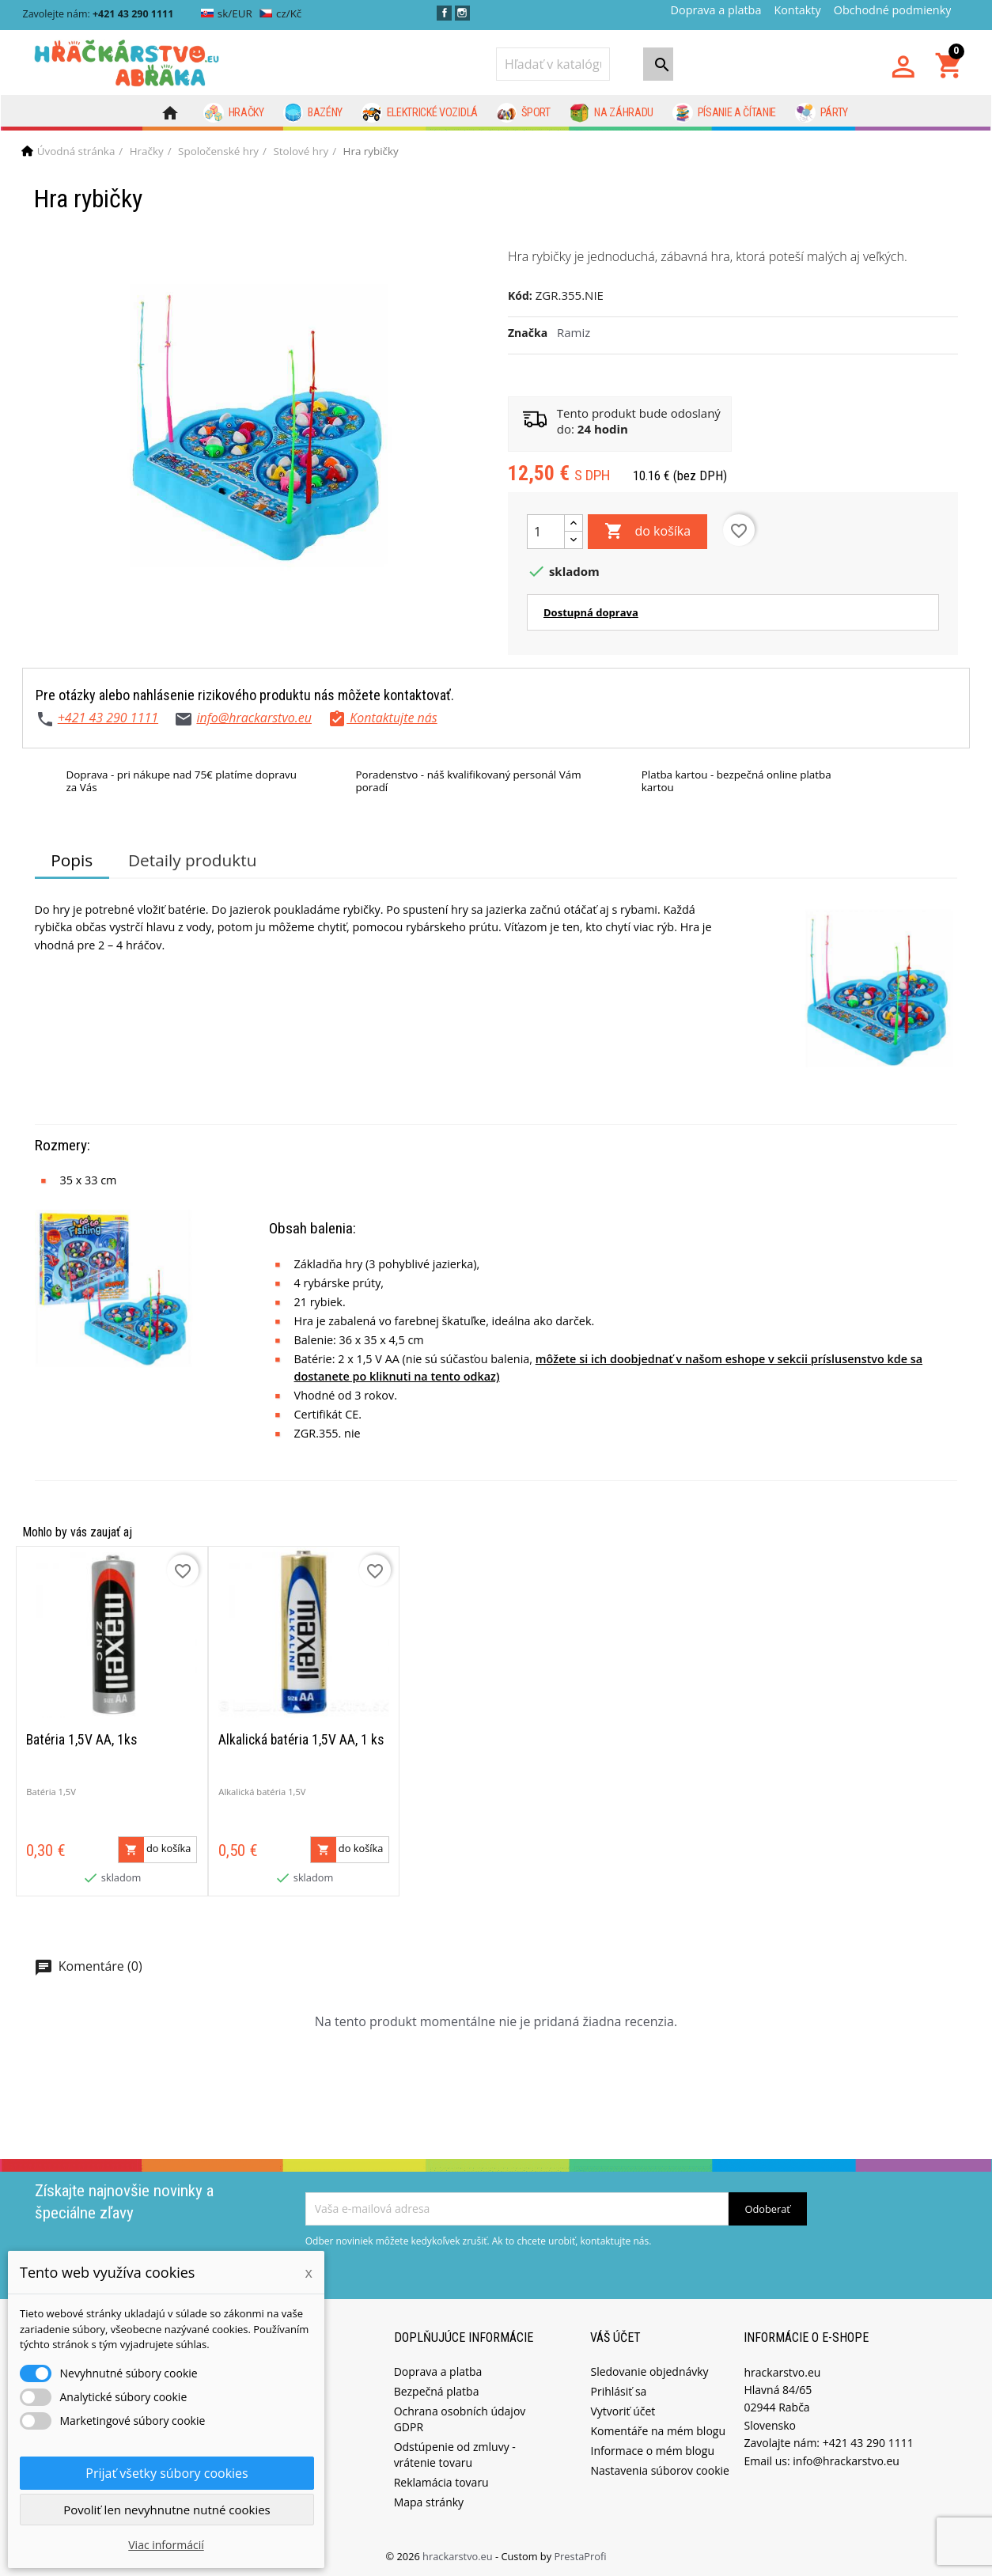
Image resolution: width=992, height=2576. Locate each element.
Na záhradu (611, 113)
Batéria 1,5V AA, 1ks (81, 1740)
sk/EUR (226, 13)
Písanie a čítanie (724, 113)
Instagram (462, 13)
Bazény (313, 113)
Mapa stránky (429, 2502)
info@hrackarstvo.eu (254, 717)
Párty (821, 113)
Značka (527, 332)
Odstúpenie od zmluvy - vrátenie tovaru (455, 2454)
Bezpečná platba (436, 2391)
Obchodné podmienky (893, 9)
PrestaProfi (580, 2556)
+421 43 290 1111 (108, 717)
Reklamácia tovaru (441, 2482)
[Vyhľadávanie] (553, 64)
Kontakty (797, 9)
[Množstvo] (546, 531)
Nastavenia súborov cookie (659, 2470)
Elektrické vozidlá (420, 113)
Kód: (520, 295)
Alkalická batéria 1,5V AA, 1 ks (301, 1740)
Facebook (444, 13)
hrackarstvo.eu (458, 2556)
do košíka (647, 531)
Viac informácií (166, 2544)
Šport (524, 113)
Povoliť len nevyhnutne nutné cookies (167, 2509)
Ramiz (573, 332)
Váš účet (615, 2337)
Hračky (233, 113)
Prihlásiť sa (618, 2391)
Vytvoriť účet (622, 2411)
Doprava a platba (716, 9)
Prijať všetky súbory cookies (166, 2473)
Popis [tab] (72, 860)
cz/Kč (280, 13)
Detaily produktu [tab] (192, 860)
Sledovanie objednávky (649, 2371)
